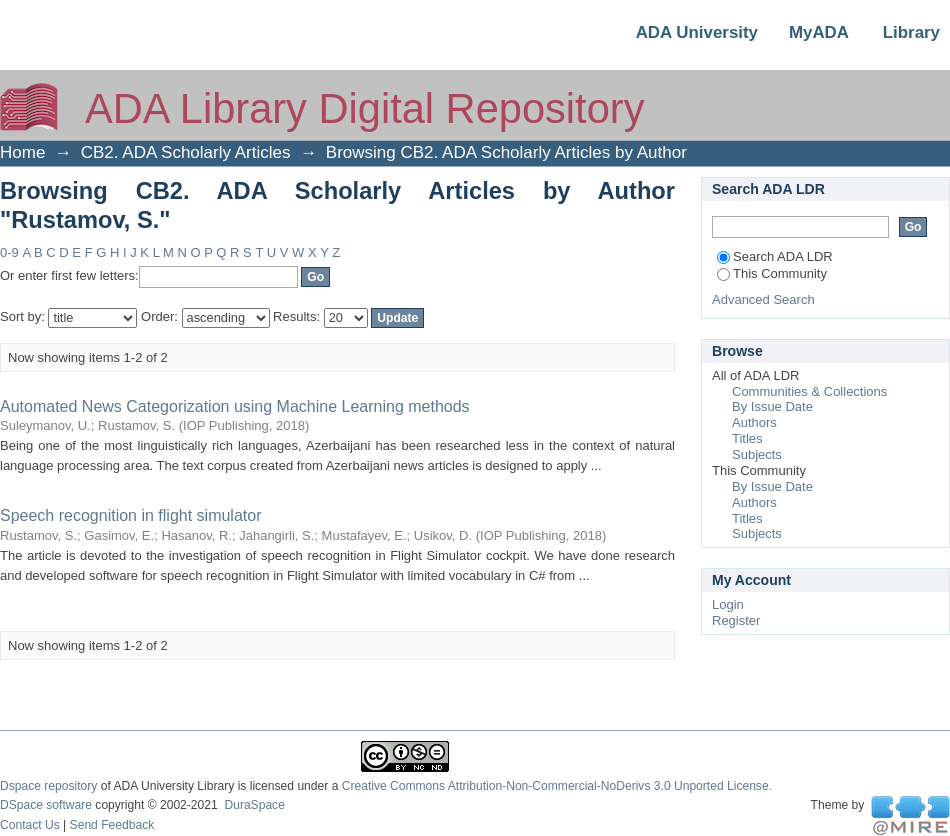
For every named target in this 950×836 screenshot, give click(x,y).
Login (728, 604)
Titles (747, 438)
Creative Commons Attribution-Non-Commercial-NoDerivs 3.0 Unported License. (557, 786)
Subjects (757, 454)
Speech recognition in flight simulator (130, 515)
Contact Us (30, 825)
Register (736, 620)
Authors (754, 422)
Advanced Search (763, 299)
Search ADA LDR (775, 256)
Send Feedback (112, 825)
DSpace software (46, 805)
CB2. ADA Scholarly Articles (186, 152)
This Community (772, 273)
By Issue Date (772, 406)
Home (22, 152)
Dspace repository (48, 786)
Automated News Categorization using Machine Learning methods (235, 406)
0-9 (9, 252)
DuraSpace (254, 805)
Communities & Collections (809, 391)
